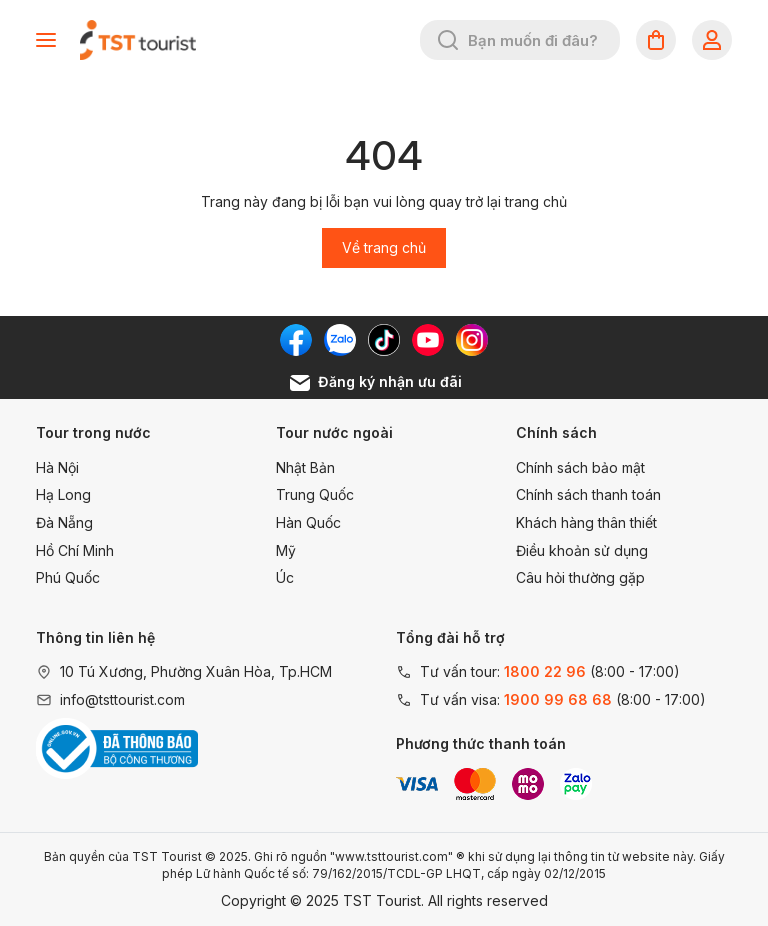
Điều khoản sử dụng (582, 550)
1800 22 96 (545, 671)
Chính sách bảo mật (580, 467)
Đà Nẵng (64, 522)
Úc (285, 577)
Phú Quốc (68, 577)
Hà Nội (57, 467)
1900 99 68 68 (558, 699)
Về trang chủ (384, 247)
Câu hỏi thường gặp (580, 577)
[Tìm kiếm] (448, 40)
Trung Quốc (315, 494)
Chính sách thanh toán (588, 494)
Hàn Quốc (308, 522)
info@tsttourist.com (122, 699)
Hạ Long (63, 494)
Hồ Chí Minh (75, 550)
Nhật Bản (305, 467)
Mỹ (286, 550)
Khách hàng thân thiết (586, 522)
